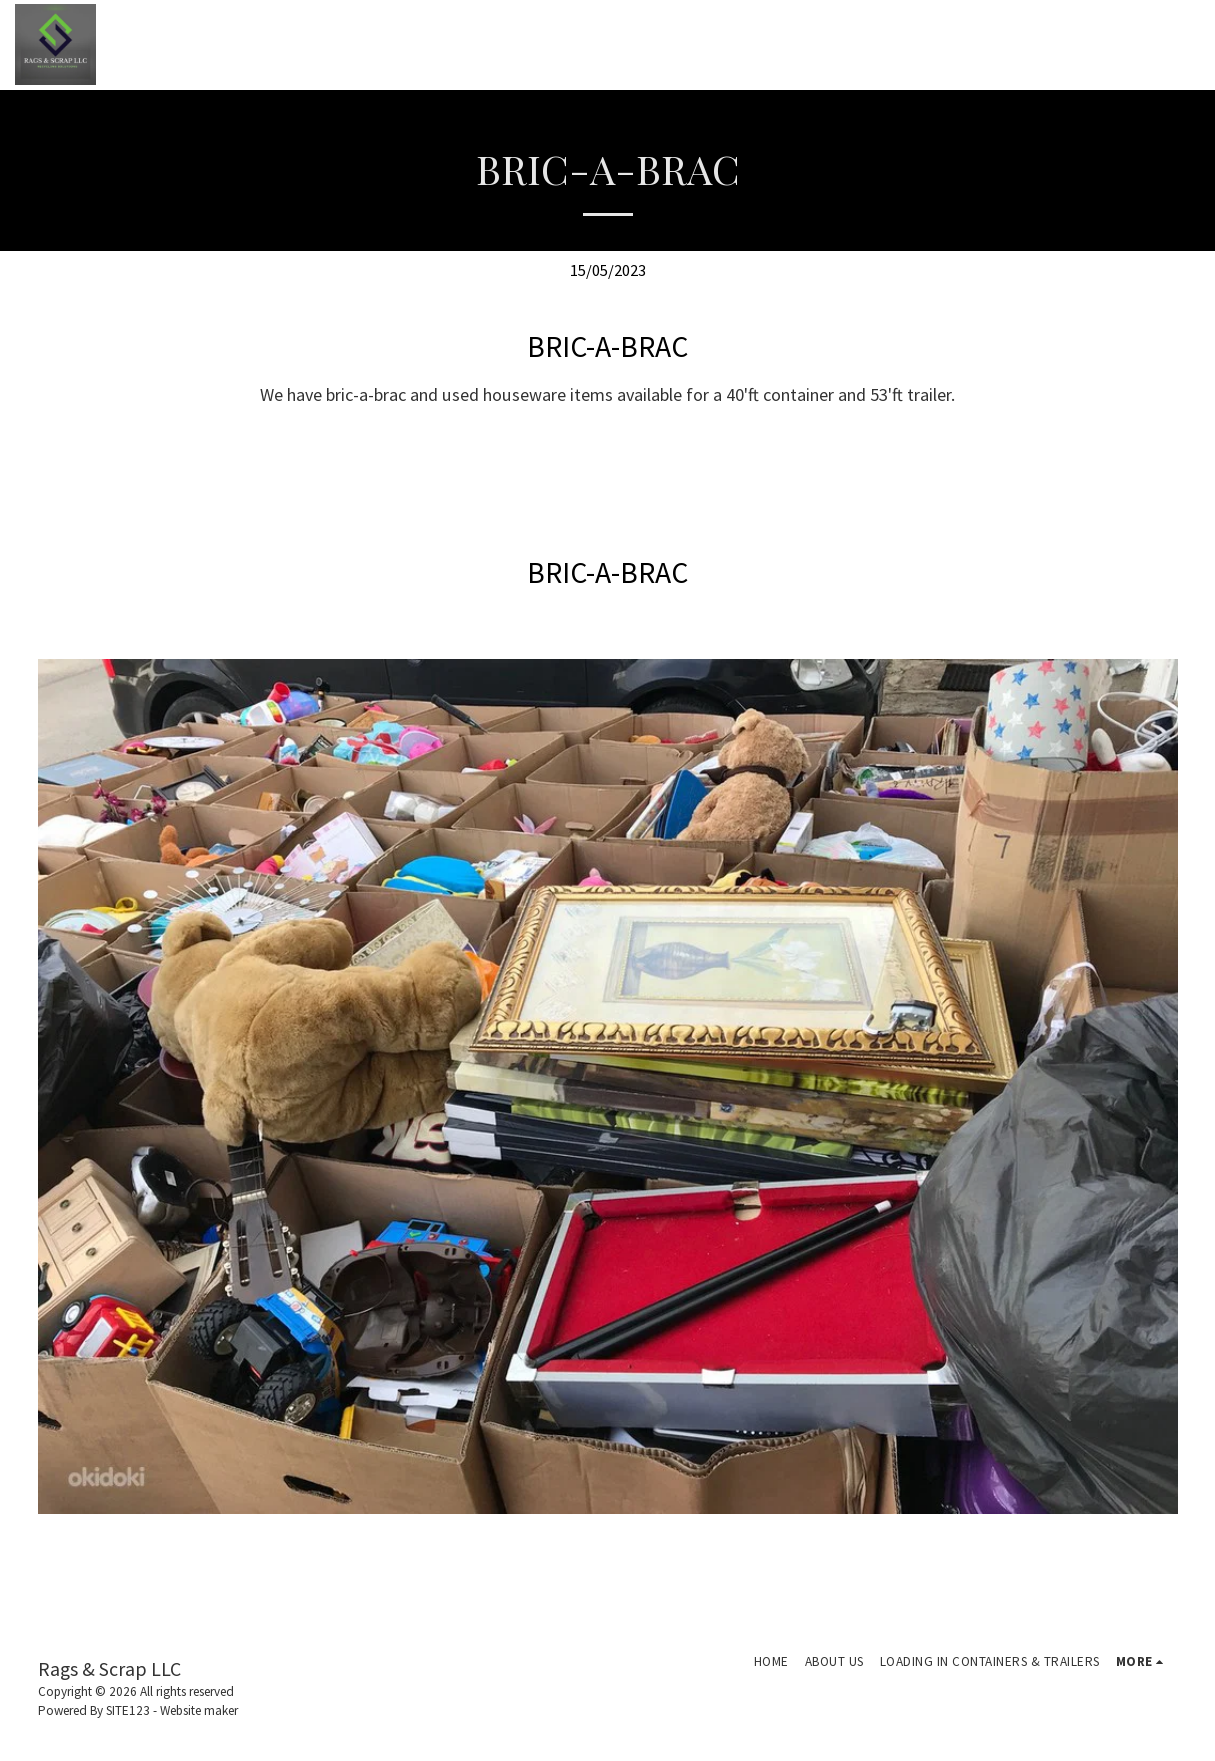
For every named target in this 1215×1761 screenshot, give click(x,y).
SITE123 (128, 1710)
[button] (1077, 44)
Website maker (199, 1710)
